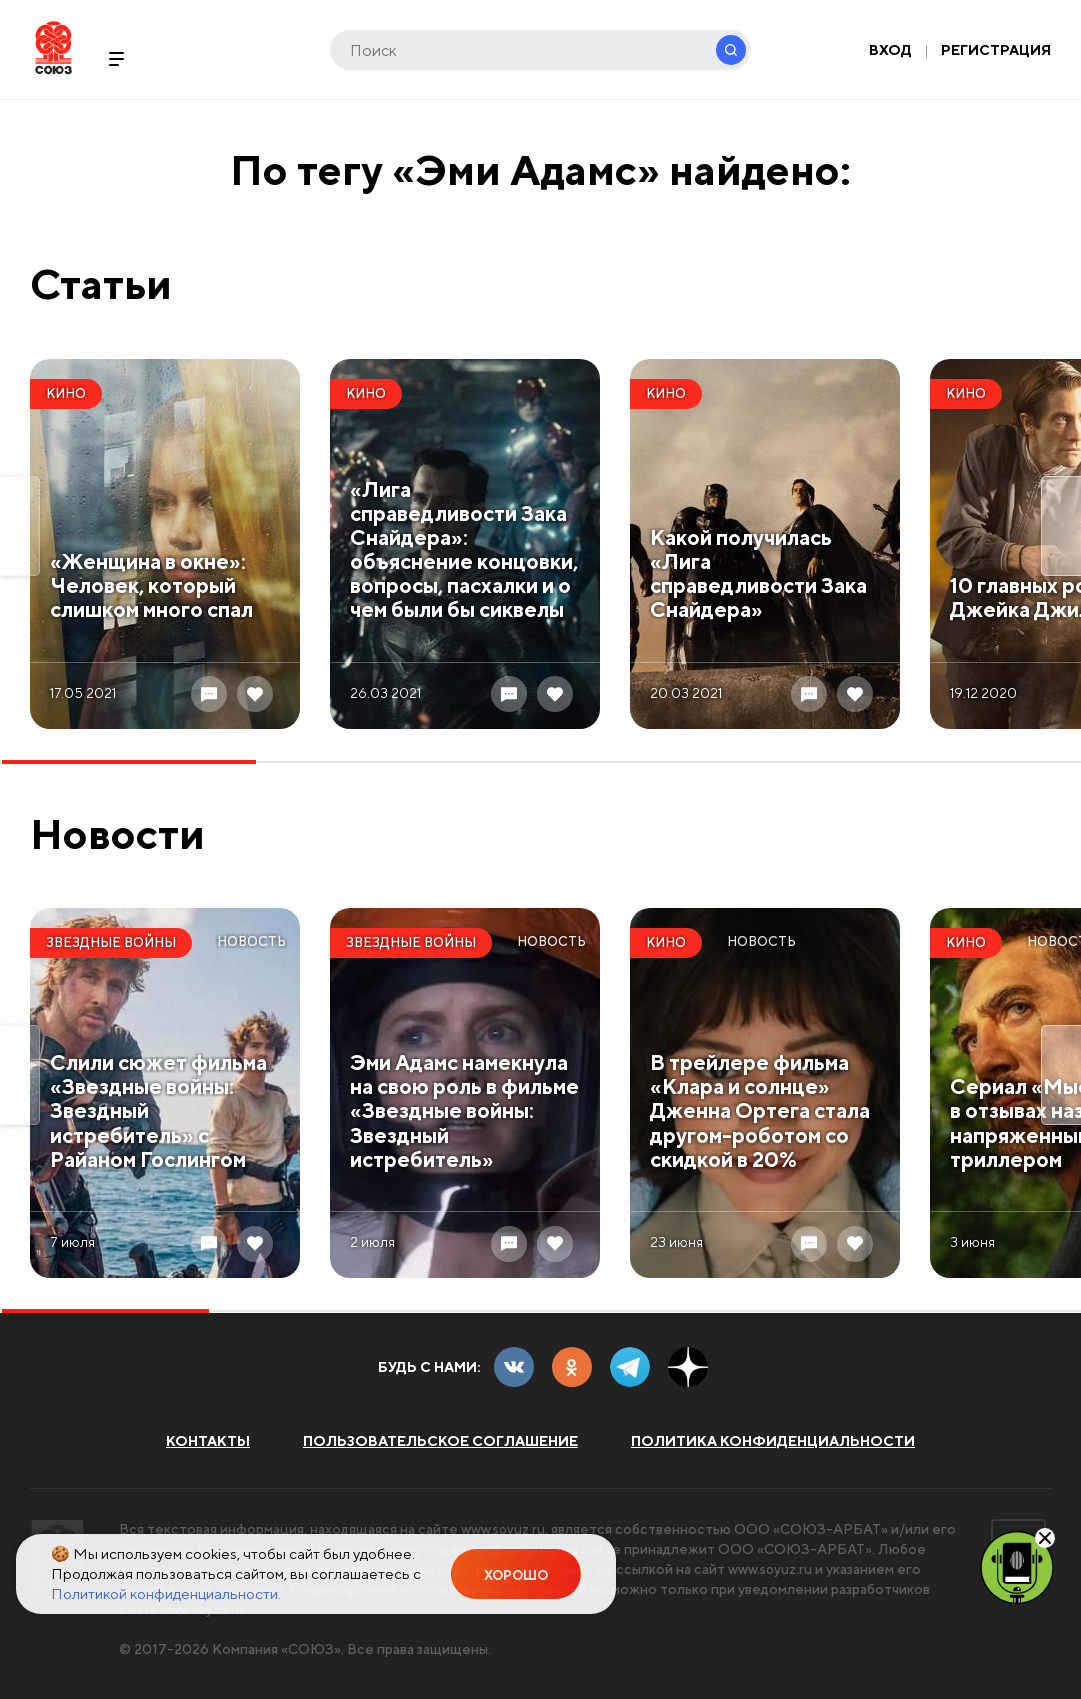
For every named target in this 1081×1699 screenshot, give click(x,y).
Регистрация (996, 50)
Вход (890, 50)
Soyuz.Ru (53, 47)
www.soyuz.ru (505, 1529)
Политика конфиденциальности (773, 1441)
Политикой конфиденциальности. (166, 1593)
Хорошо (516, 1575)
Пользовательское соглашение (440, 1441)
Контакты (208, 1441)
